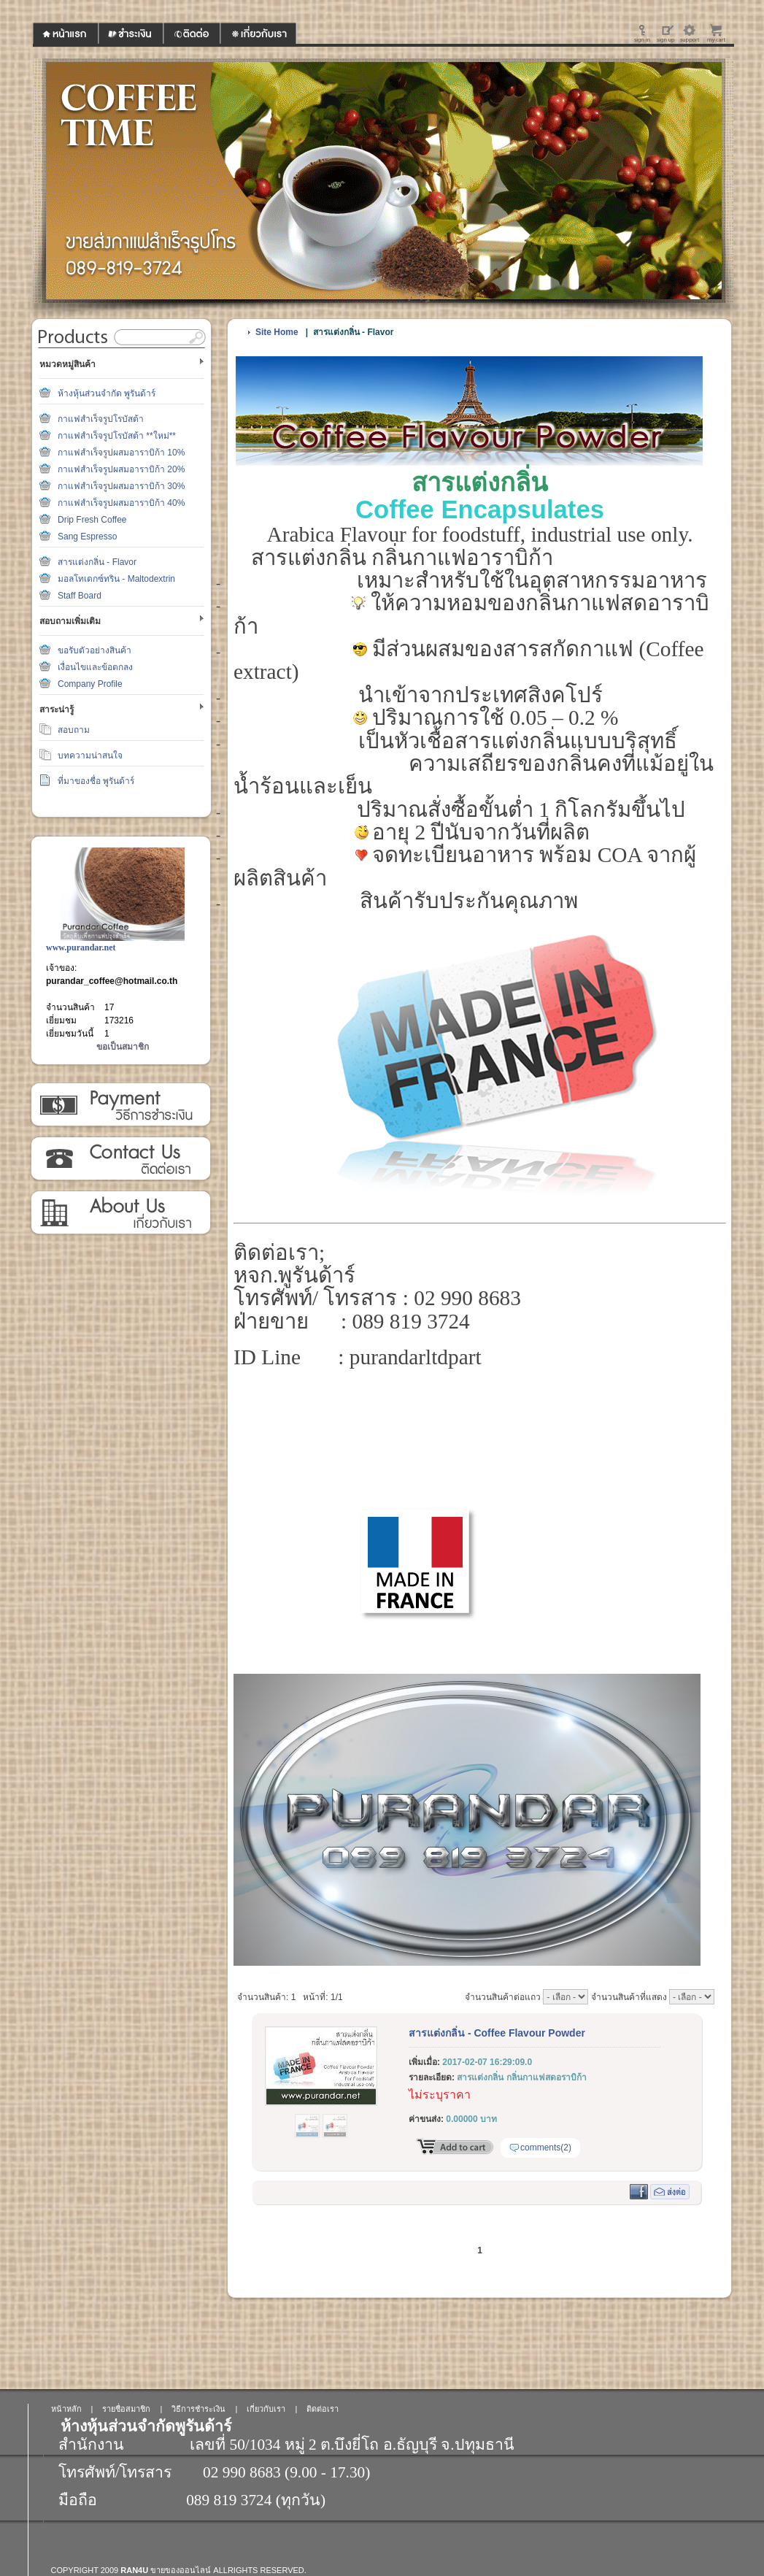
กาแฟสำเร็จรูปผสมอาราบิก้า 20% (121, 469)
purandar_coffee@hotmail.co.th (111, 981)
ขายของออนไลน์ (180, 2570)
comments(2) (545, 2147)
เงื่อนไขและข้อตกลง (95, 667)
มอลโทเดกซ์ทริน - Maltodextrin (116, 579)
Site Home (276, 332)
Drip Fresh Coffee (92, 520)
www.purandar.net (81, 947)
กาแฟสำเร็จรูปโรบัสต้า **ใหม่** (117, 436)
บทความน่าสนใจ (90, 755)
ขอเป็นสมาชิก (122, 1047)
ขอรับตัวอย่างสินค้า (94, 650)
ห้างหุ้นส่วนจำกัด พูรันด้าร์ (106, 393)
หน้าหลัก (66, 2408)
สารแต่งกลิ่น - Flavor (97, 562)
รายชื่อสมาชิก (126, 2408)
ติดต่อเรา (120, 1159)
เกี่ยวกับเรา (120, 1213)
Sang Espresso (87, 536)
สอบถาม (74, 730)
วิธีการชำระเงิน (120, 1105)
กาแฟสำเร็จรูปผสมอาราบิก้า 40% (121, 503)
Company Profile (90, 684)
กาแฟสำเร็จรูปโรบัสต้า (101, 419)
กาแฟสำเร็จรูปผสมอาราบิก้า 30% (121, 486)
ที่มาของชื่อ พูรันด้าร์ (96, 781)
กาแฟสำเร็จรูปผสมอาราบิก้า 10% (121, 452)
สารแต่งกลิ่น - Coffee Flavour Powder (497, 2033)
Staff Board (79, 596)
